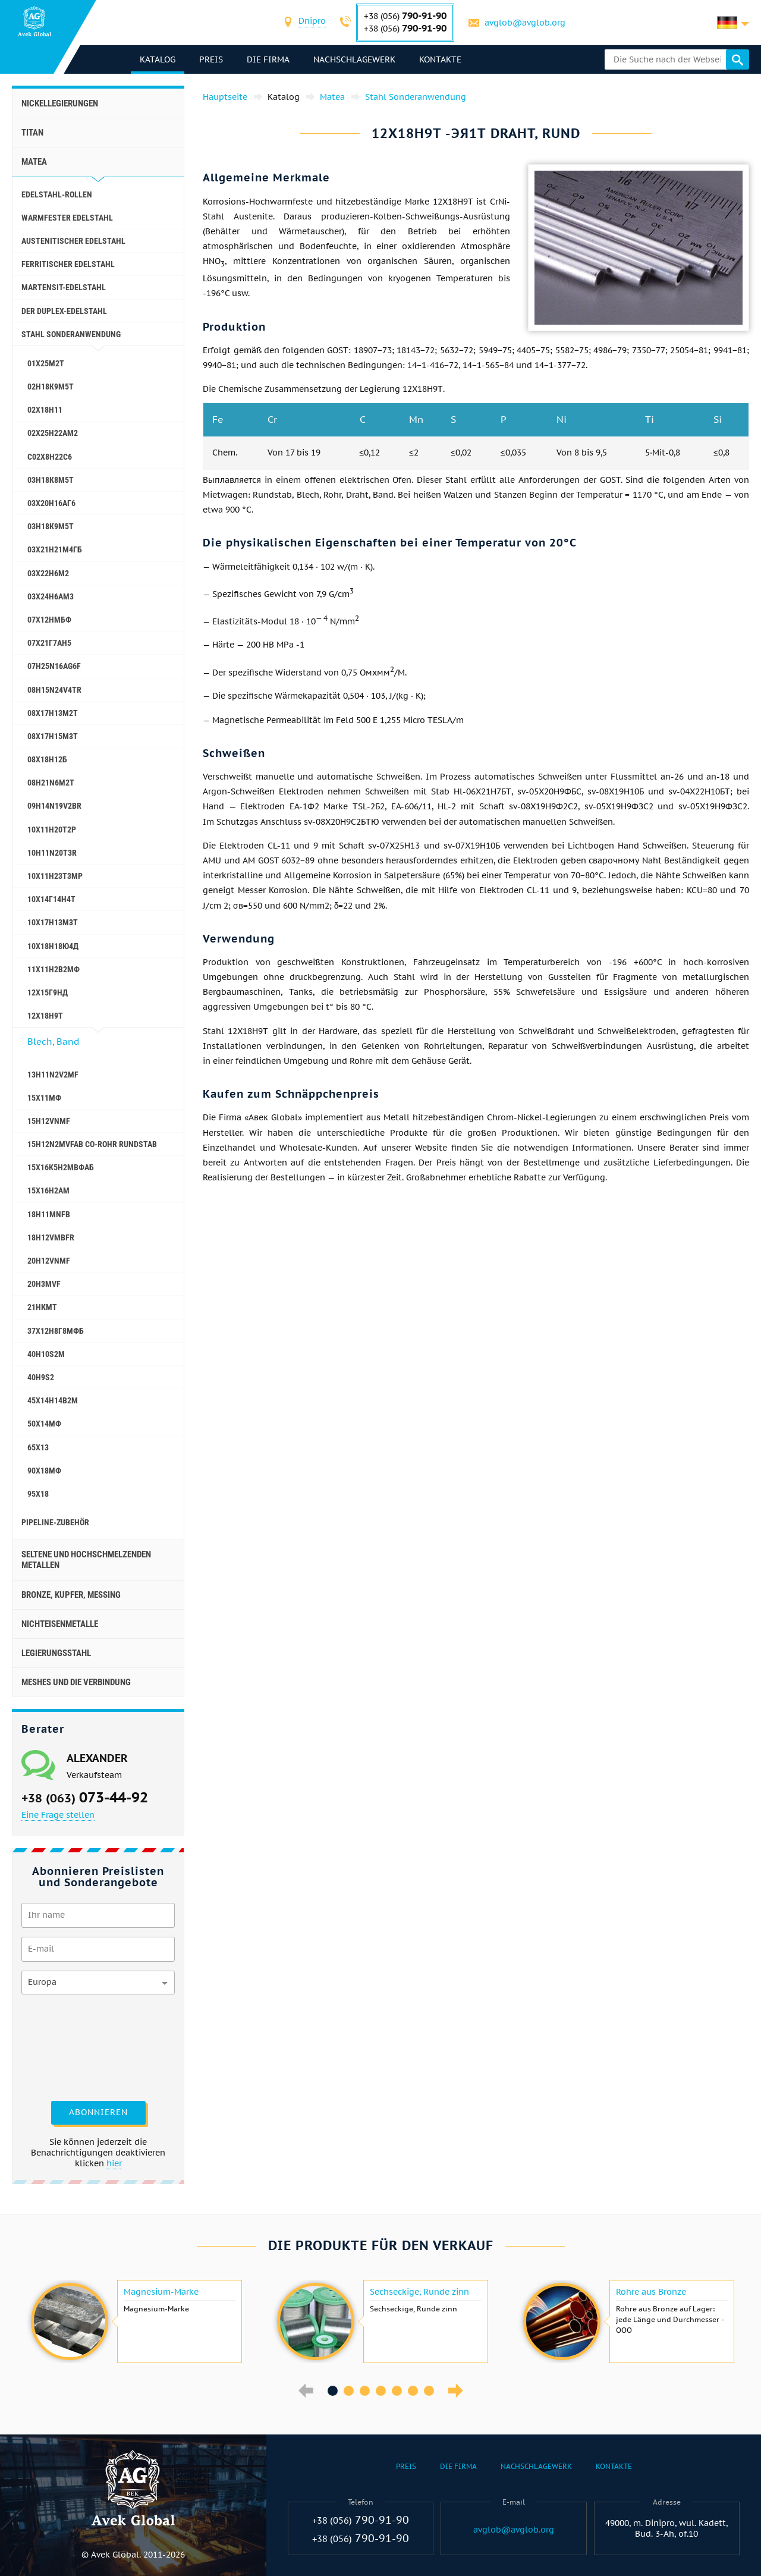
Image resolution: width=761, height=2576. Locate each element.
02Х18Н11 (44, 409)
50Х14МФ (44, 1423)
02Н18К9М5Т (50, 386)
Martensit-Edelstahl (63, 287)
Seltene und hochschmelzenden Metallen (86, 1559)
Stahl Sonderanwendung (71, 334)
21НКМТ (42, 1307)
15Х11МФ (44, 1097)
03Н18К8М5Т (50, 480)
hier (114, 2163)
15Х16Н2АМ (48, 1190)
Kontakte (440, 59)
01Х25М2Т (45, 363)
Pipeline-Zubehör (55, 1522)
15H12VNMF (48, 1121)
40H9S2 (40, 1377)
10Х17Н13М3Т (52, 922)
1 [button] (333, 2391)
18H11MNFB (48, 1214)
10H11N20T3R (52, 852)
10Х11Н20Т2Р (51, 829)
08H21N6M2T (50, 782)
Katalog (157, 59)
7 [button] (429, 2391)
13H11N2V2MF (52, 1074)
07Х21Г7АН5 (49, 643)
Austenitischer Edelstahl (73, 241)
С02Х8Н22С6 (49, 456)
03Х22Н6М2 (48, 573)
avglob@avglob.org (525, 22)
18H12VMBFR (50, 1237)
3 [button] (365, 2391)
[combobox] (312, 22)
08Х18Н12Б (47, 759)
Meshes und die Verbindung (76, 1682)
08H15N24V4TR (54, 690)
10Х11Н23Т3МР (55, 876)
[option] (135, 2321)
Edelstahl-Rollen (56, 194)
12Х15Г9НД (47, 992)
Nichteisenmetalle (59, 1624)
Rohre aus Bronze (651, 2291)
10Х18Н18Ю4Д (52, 946)
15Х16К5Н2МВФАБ (60, 1167)
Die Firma (268, 59)
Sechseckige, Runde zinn (419, 2291)
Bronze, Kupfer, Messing (71, 1594)
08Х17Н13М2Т (52, 713)
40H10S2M (46, 1354)
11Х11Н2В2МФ (53, 969)
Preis (211, 59)
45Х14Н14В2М (52, 1400)
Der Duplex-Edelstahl (64, 311)
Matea (34, 161)
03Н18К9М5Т (50, 526)
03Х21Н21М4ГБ (54, 549)
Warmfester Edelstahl (67, 217)
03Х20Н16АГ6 (51, 503)
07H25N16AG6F (54, 666)
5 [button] (397, 2391)
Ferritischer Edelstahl (68, 264)
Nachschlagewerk (354, 59)
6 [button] (413, 2391)
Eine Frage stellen (58, 1815)
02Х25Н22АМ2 (52, 433)
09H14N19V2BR (54, 806)
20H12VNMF (48, 1260)
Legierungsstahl (56, 1653)
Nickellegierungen (59, 103)
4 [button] (381, 2391)
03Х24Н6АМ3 (50, 596)
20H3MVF (44, 1284)
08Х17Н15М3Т (52, 736)
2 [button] (349, 2391)
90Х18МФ (44, 1470)
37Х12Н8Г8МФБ (55, 1331)
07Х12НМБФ (49, 619)
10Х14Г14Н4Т (51, 899)
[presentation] (70, 2046)
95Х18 (38, 1494)
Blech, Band (53, 1041)
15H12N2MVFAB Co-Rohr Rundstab (92, 1144)
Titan (32, 132)
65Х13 (38, 1447)
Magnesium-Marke (161, 2291)
